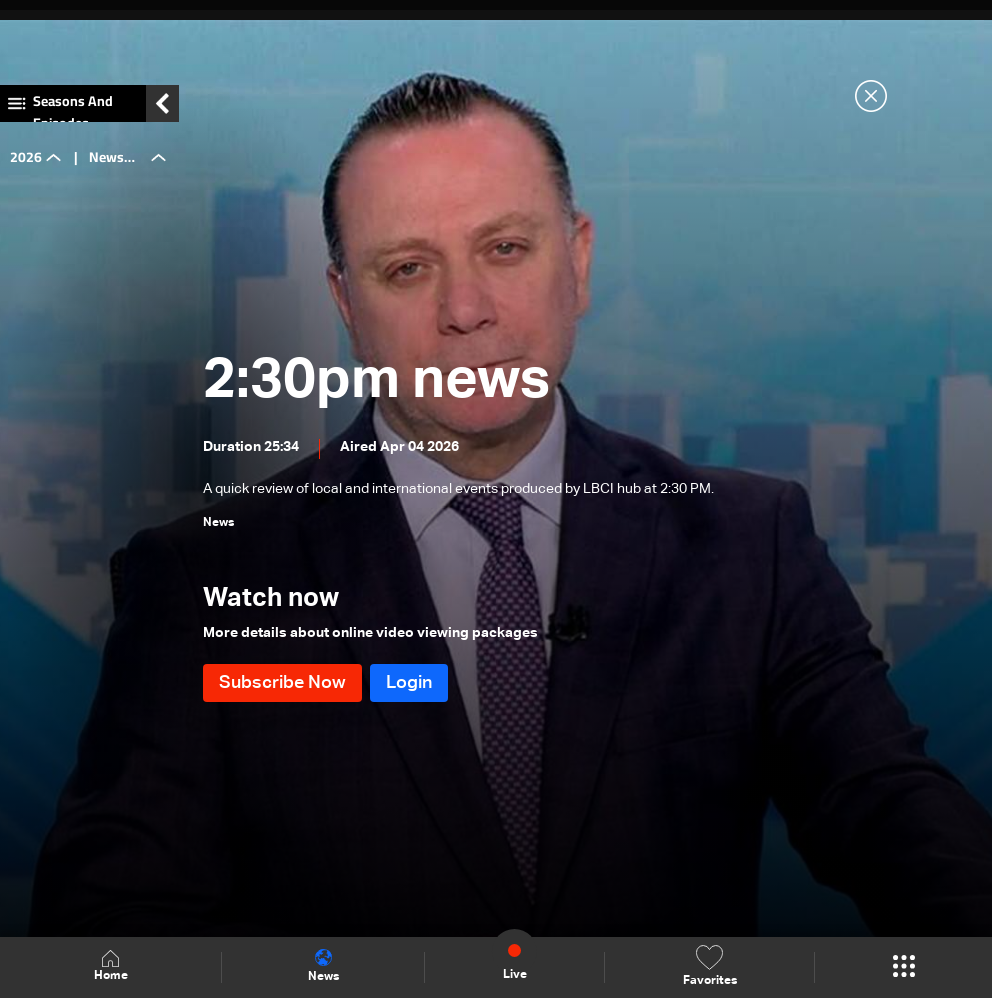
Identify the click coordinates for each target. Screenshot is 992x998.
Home (111, 966)
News (323, 966)
